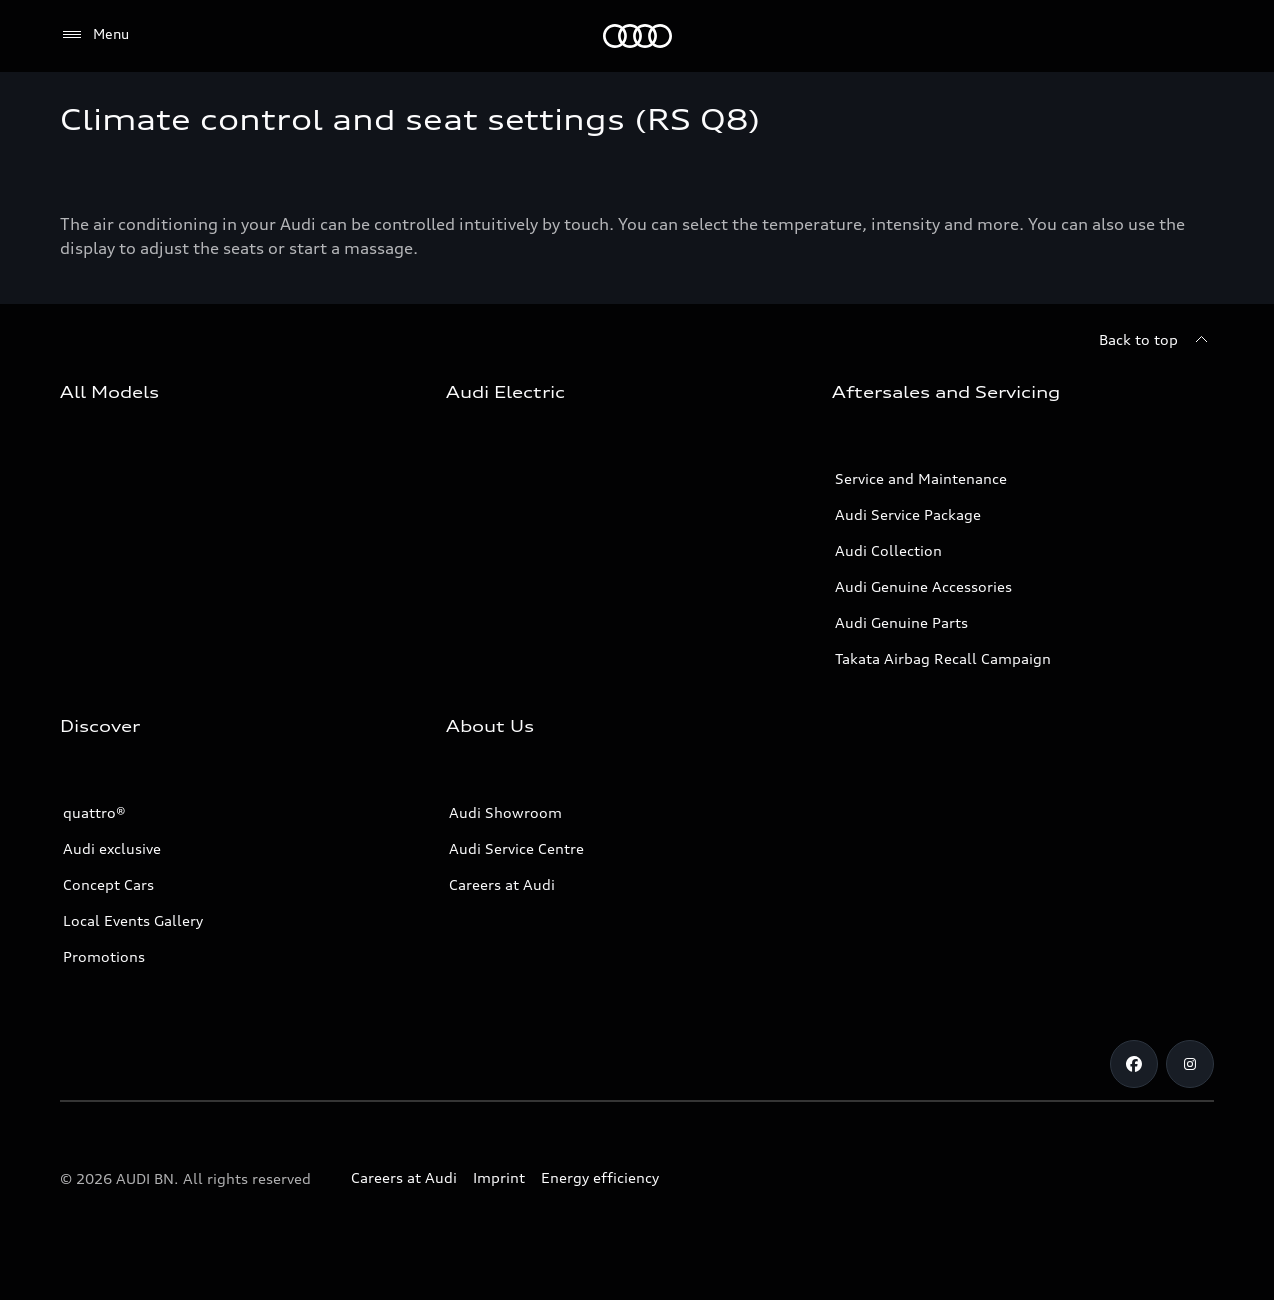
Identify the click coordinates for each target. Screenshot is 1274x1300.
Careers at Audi (502, 884)
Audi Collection (888, 550)
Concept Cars (108, 884)
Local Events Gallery (133, 920)
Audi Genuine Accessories (923, 586)
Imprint (499, 1177)
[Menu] (94, 35)
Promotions (104, 956)
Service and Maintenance (921, 478)
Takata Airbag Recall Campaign (943, 658)
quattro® (94, 812)
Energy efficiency (600, 1177)
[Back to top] (1156, 340)
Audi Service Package (908, 514)
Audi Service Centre (516, 848)
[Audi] (637, 36)
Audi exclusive (112, 848)
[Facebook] (1134, 1064)
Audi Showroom (505, 812)
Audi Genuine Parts (901, 622)
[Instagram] (1190, 1064)
